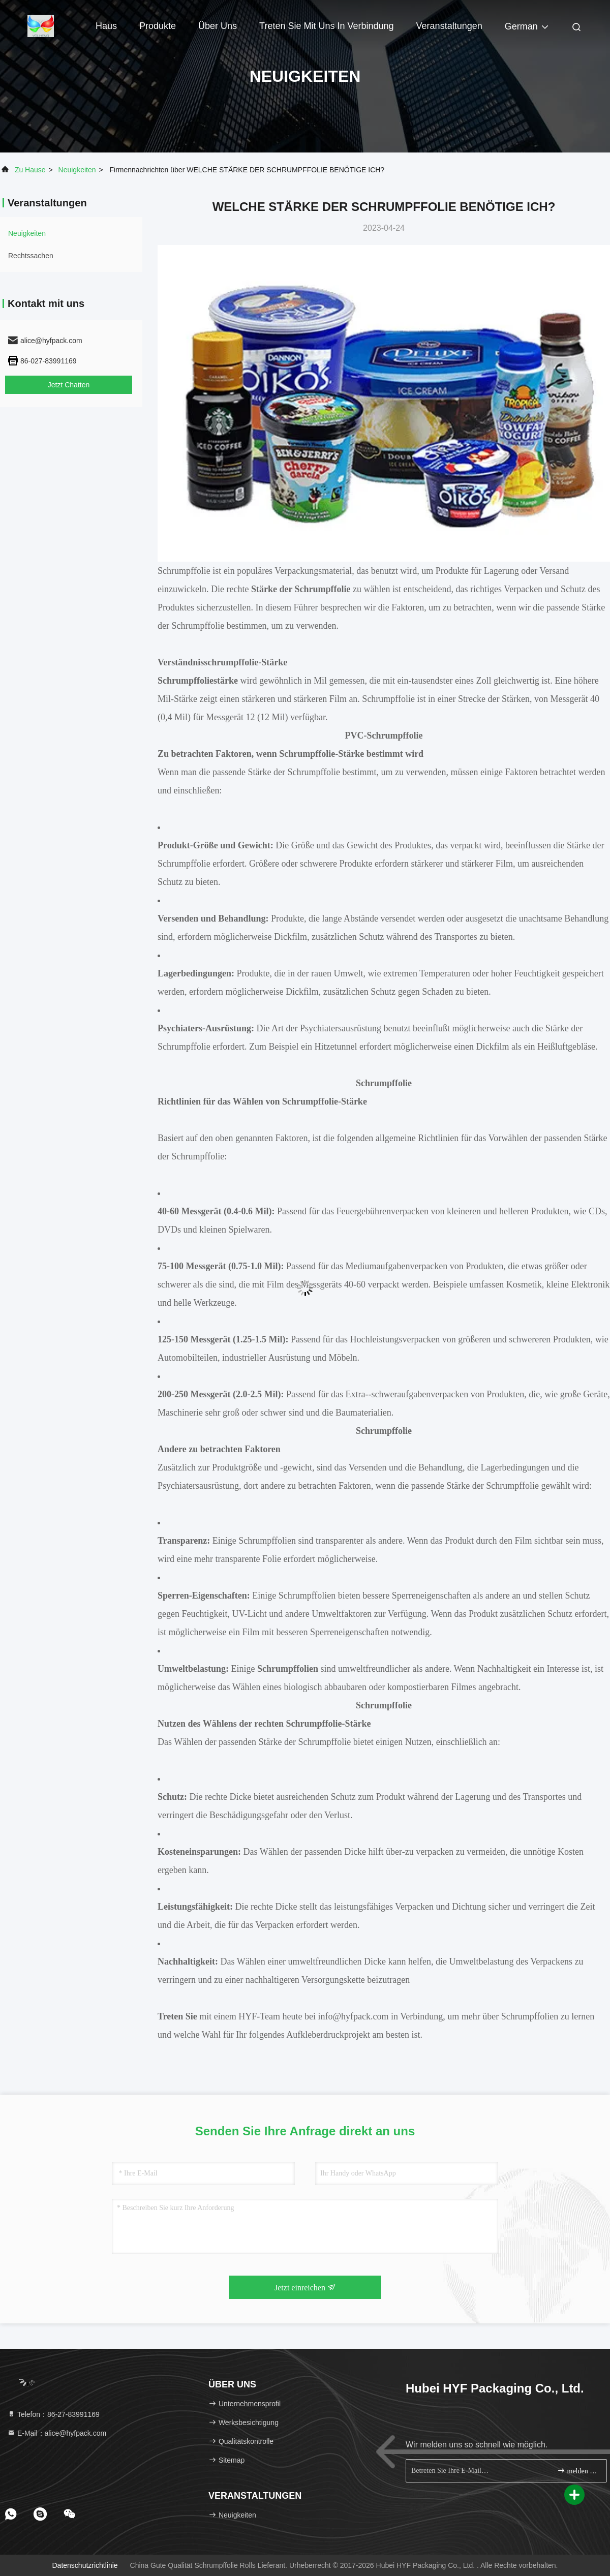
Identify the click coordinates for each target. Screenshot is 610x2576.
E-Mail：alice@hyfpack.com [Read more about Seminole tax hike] (56, 2433)
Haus (106, 26)
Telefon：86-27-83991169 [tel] (53, 2414)
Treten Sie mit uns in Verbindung (326, 26)
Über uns (217, 26)
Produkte (157, 26)
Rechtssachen (30, 256)
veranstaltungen (449, 26)
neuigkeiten (77, 170)
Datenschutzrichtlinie (84, 2565)
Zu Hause (30, 170)
